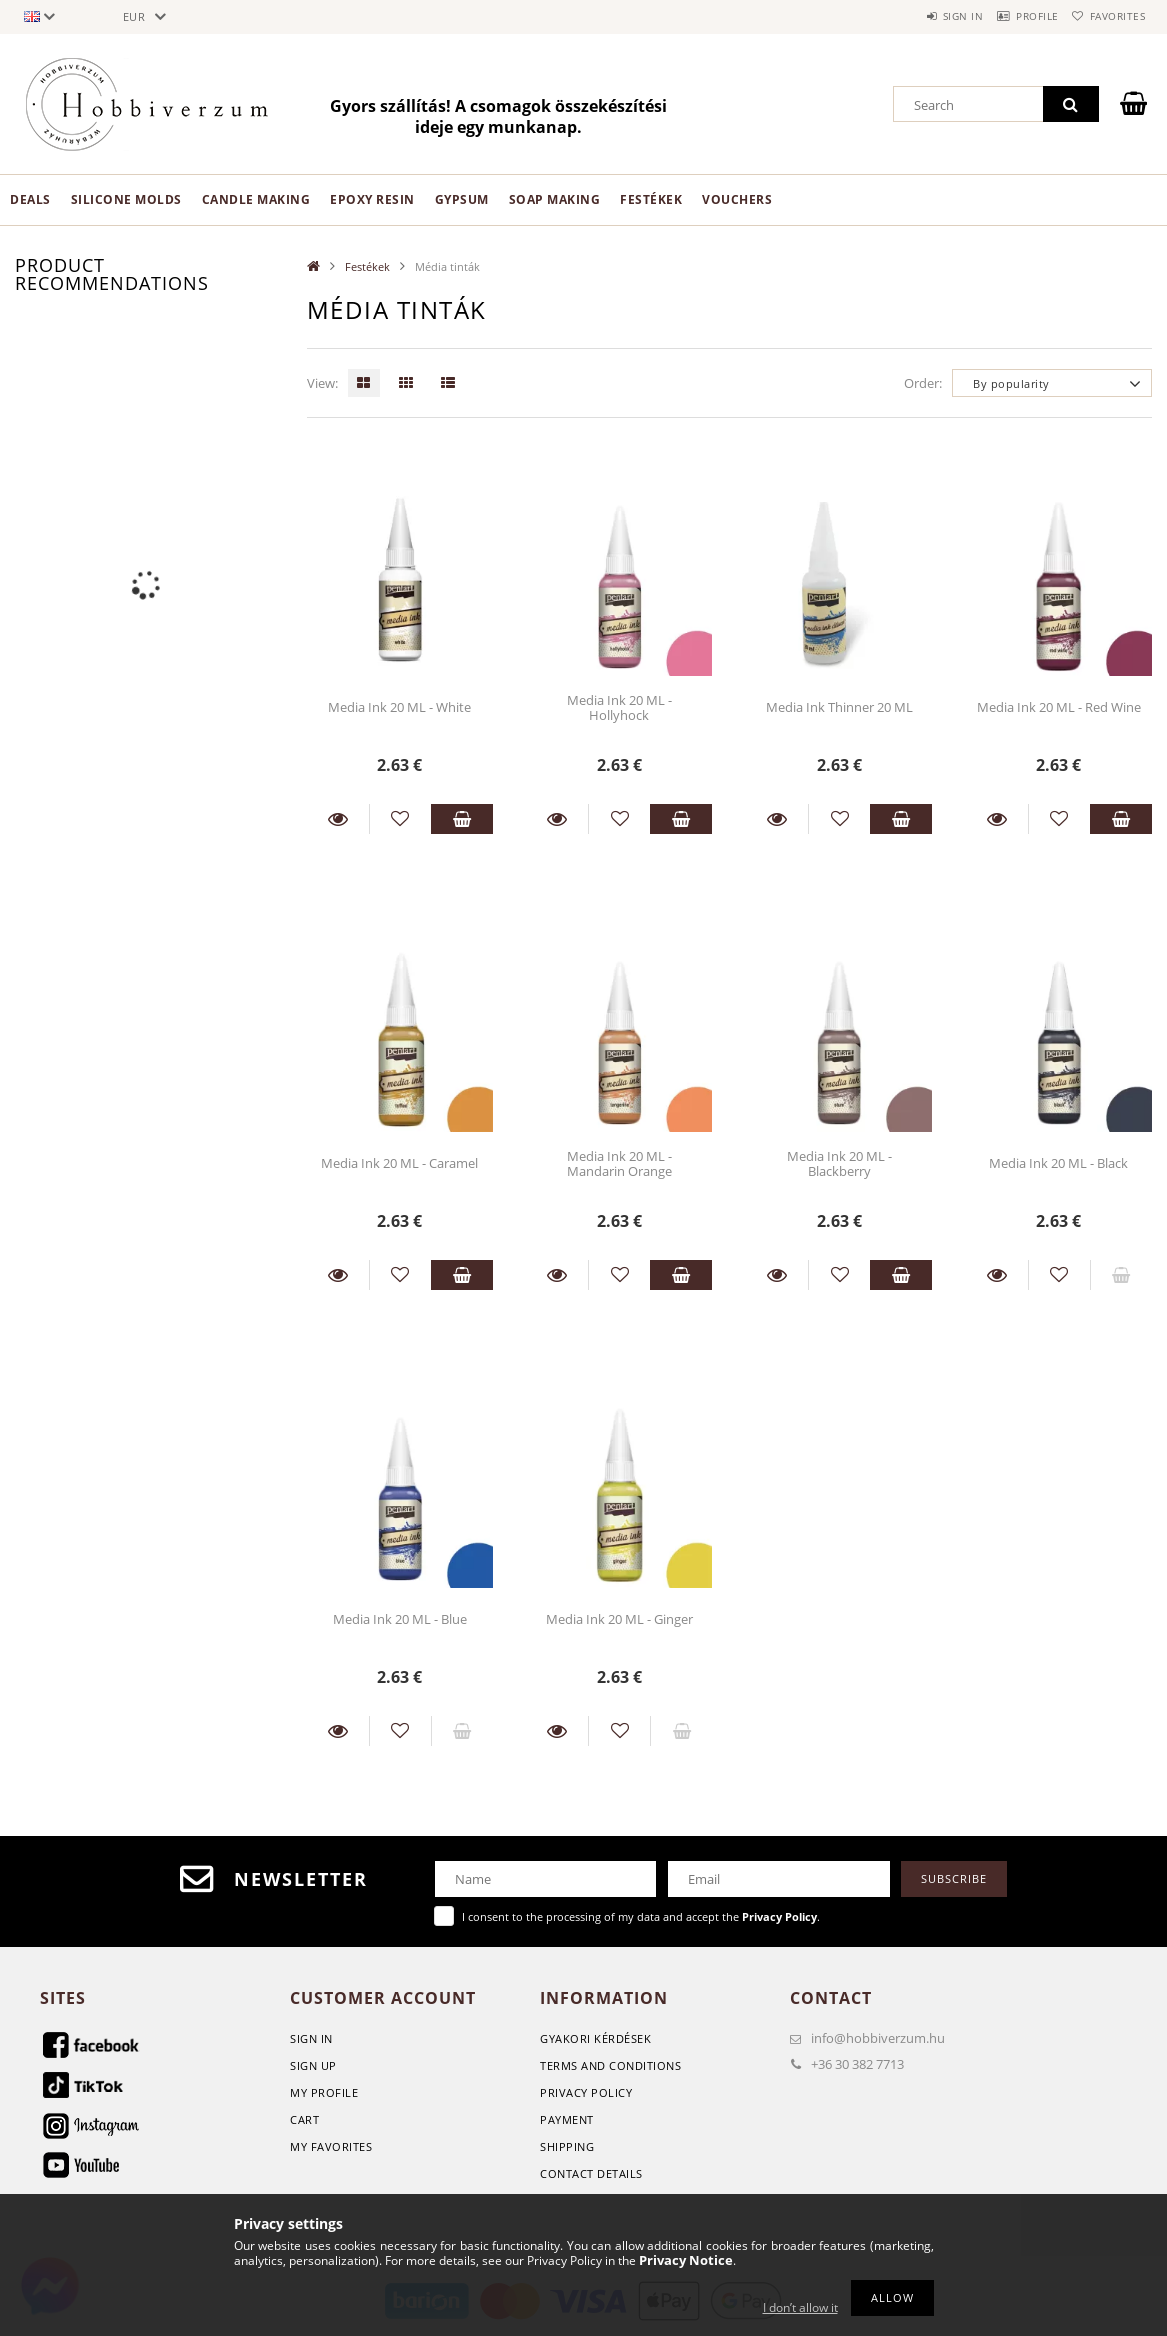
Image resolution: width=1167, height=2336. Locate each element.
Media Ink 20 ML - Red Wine (1059, 707)
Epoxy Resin (372, 199)
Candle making (256, 199)
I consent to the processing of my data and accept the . (641, 1916)
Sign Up (313, 2065)
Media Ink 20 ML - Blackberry (839, 1163)
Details (338, 819)
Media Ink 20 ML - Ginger (619, 1619)
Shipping (567, 2146)
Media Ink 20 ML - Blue (400, 1619)
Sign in (922, 16)
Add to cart (462, 819)
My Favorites (331, 2146)
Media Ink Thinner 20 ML (839, 707)
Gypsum (462, 199)
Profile (1013, 16)
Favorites (1110, 16)
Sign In (311, 2038)
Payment (567, 2119)
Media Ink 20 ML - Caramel (399, 1163)
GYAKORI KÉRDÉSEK (595, 2038)
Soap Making (555, 199)
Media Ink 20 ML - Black (1058, 1163)
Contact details (591, 2173)
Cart (304, 2119)
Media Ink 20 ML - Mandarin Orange (619, 1163)
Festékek (651, 199)
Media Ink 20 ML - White (399, 707)
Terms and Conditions (610, 2065)
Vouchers (737, 199)
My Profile (324, 2092)
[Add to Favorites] (400, 819)
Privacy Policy (586, 2092)
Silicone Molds (126, 199)
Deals (30, 199)
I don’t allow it (800, 2307)
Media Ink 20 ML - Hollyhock (619, 707)
